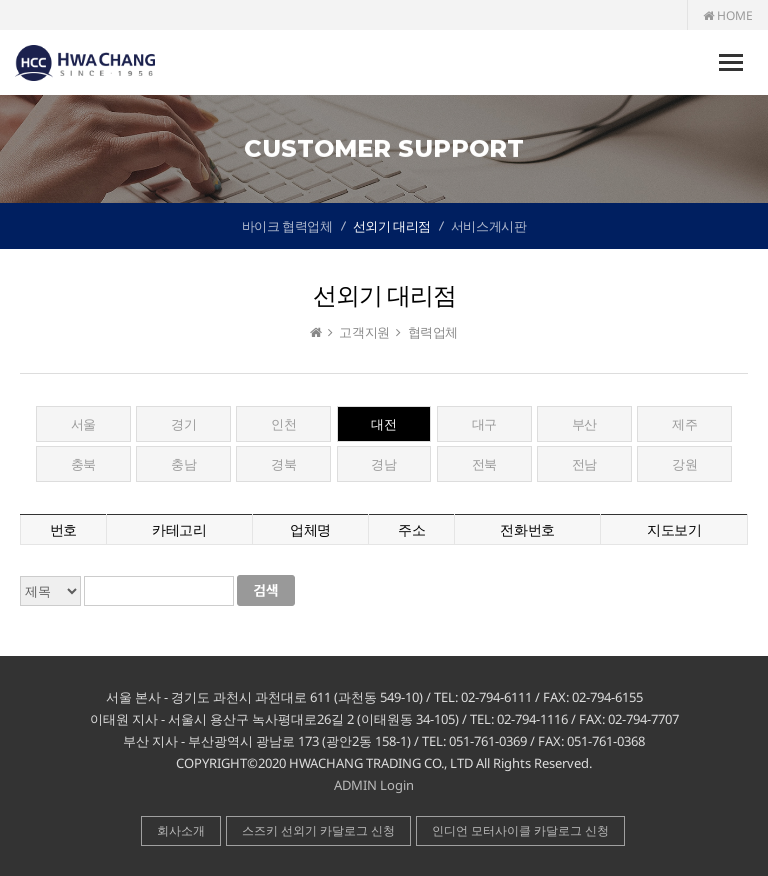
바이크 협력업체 (287, 226)
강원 (684, 464)
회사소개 (181, 830)
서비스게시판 (489, 226)
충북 (83, 464)
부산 (584, 424)
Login (397, 785)
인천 (283, 424)
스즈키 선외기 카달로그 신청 (318, 830)
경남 (383, 464)
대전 (383, 424)
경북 (283, 464)
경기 (183, 424)
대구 (484, 424)
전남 (584, 464)
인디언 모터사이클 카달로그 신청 (520, 830)
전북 (484, 464)
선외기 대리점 (392, 226)
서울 (83, 424)
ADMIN (355, 785)
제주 (684, 424)
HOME (728, 15)
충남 (183, 464)
